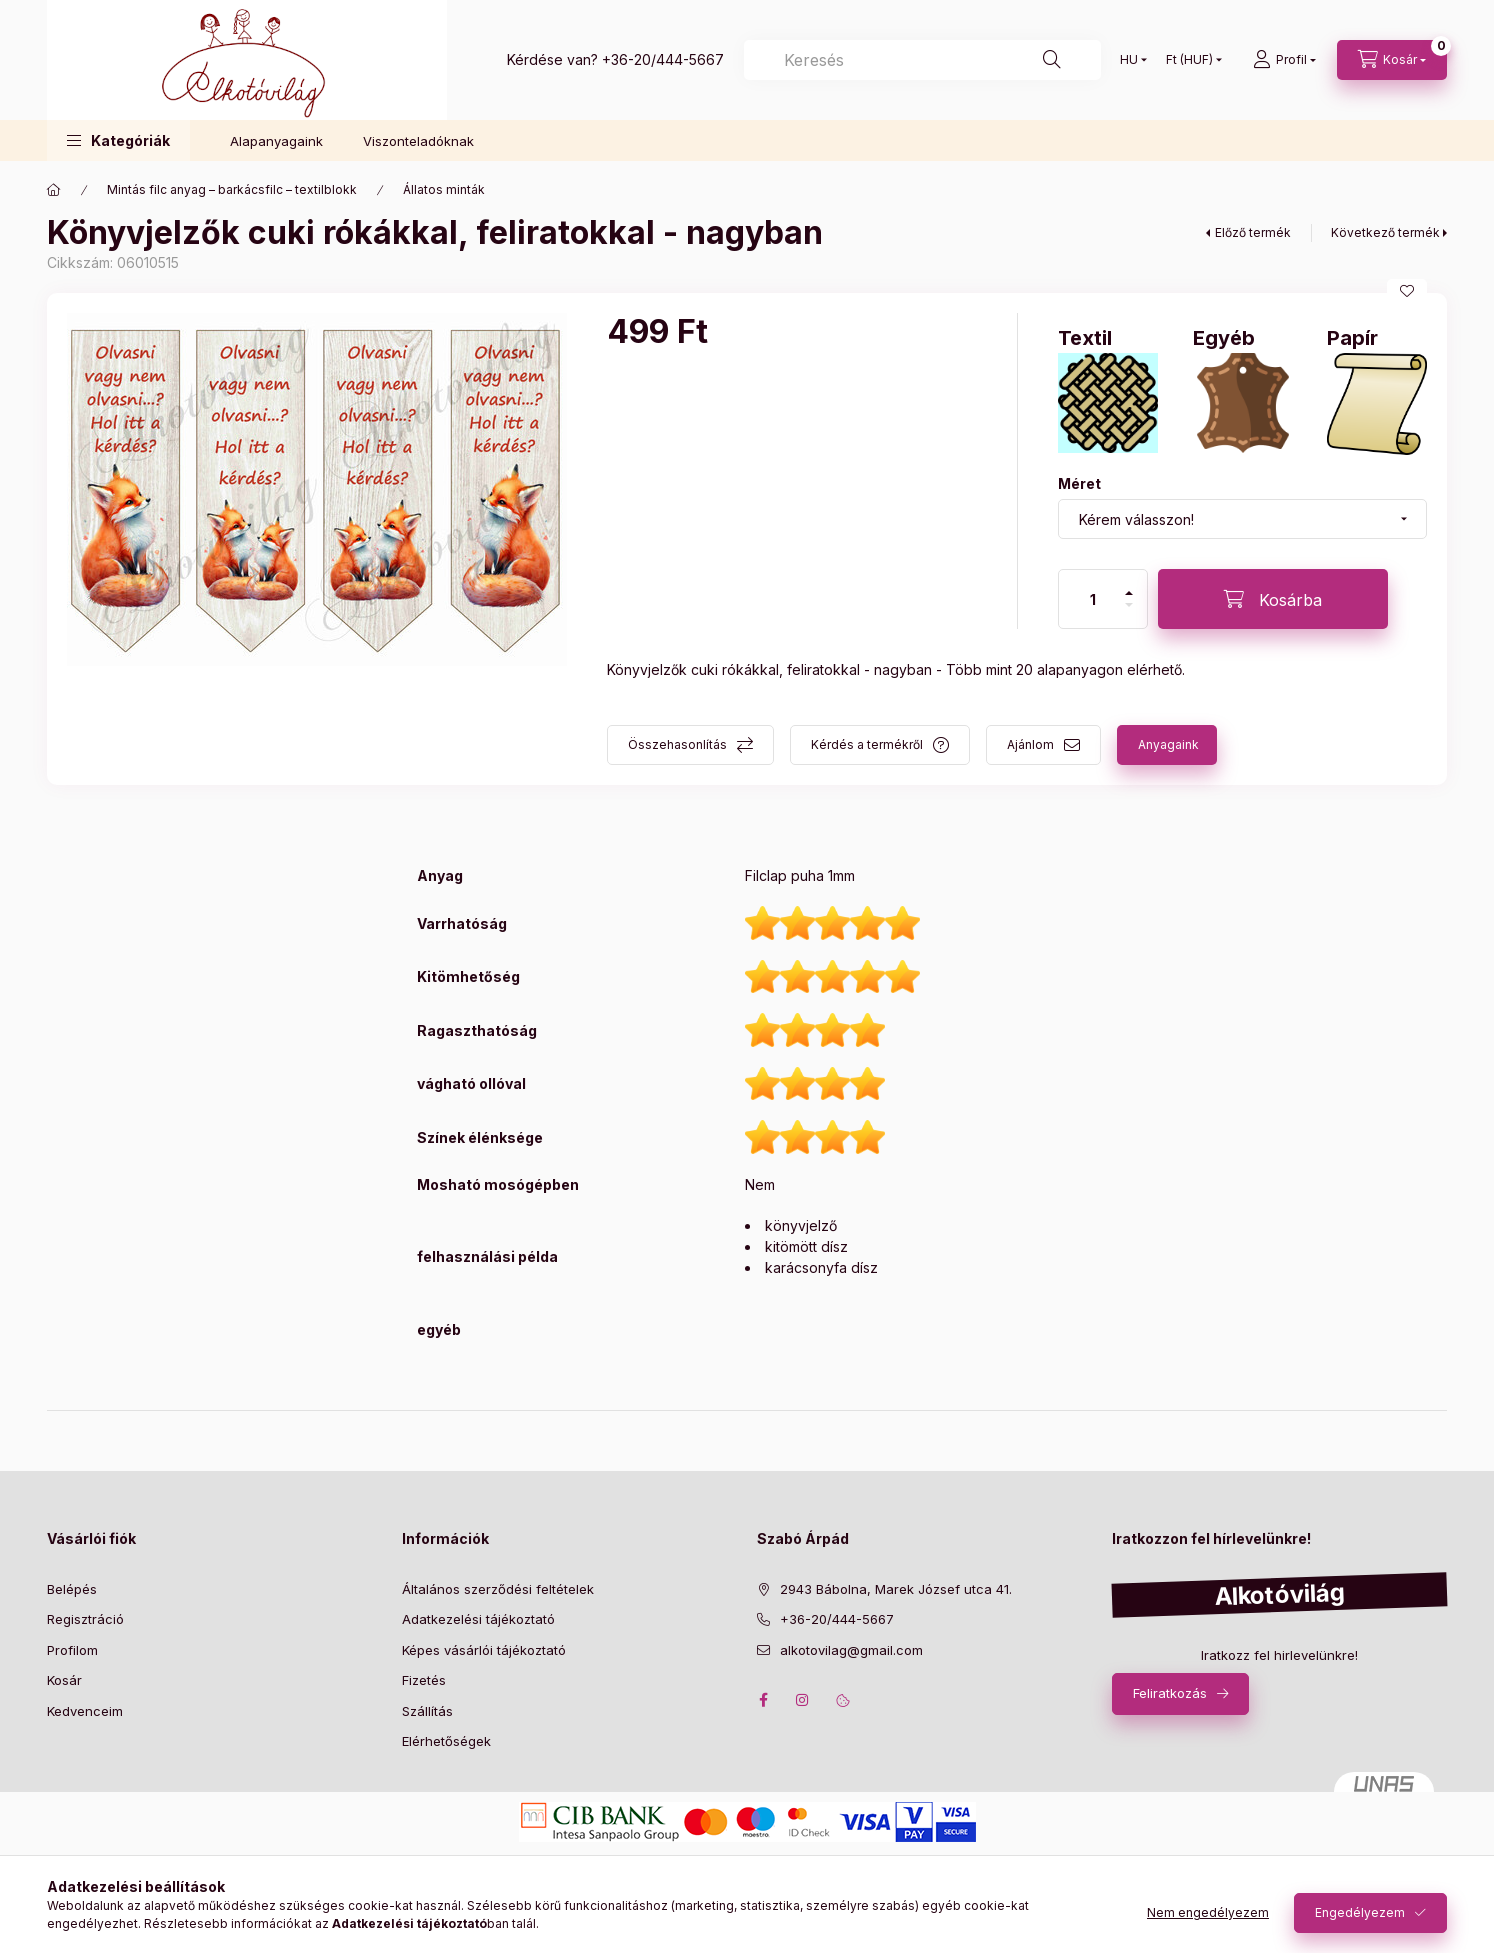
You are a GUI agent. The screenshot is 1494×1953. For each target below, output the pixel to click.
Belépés (72, 1589)
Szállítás (427, 1711)
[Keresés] (922, 60)
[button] (118, 140)
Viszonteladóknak (418, 141)
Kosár (64, 1680)
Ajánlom (1030, 744)
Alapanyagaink (276, 141)
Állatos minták (444, 189)
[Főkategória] (54, 190)
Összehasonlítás (677, 744)
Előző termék (1253, 232)
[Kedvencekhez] (1407, 291)
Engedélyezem (1360, 1912)
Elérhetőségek (446, 1741)
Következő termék (1385, 232)
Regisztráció (85, 1619)
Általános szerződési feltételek (498, 1589)
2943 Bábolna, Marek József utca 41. (896, 1589)
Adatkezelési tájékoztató (478, 1619)
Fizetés (424, 1680)
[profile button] (1284, 60)
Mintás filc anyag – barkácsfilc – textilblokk (232, 189)
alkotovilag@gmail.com (851, 1650)
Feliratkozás (1170, 1693)
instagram (803, 1700)
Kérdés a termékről (867, 744)
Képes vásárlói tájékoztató (484, 1650)
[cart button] (1392, 60)
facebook (763, 1700)
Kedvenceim (85, 1711)
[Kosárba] (1273, 599)
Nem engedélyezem (1208, 1912)
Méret (1079, 483)
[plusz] (1129, 593)
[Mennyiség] (1093, 599)
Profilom (72, 1650)
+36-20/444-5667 (663, 59)
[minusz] (1129, 605)
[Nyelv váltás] (1129, 60)
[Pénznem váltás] (1189, 60)
